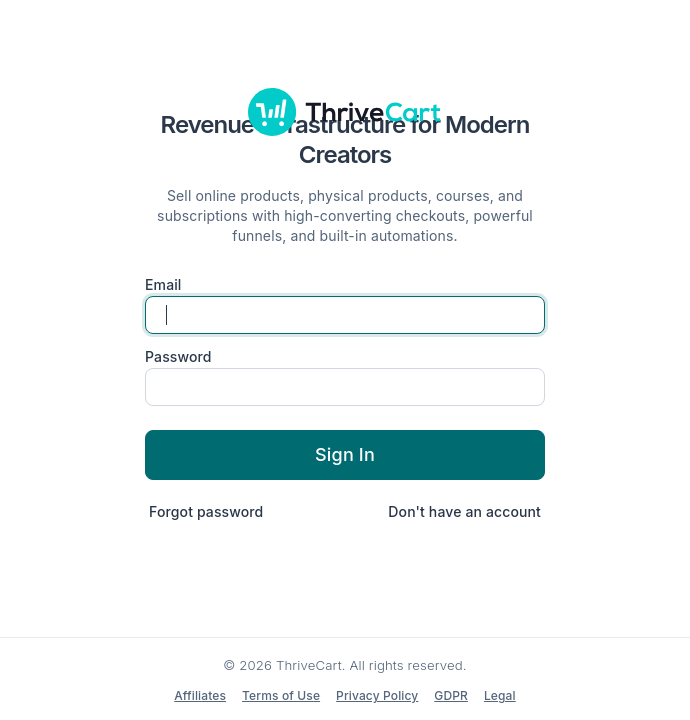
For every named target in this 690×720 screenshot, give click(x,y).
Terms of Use (281, 695)
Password (178, 357)
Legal (500, 695)
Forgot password (206, 511)
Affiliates (200, 695)
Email (163, 285)
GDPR (451, 695)
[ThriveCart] (345, 112)
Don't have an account (464, 511)
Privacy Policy (377, 695)
